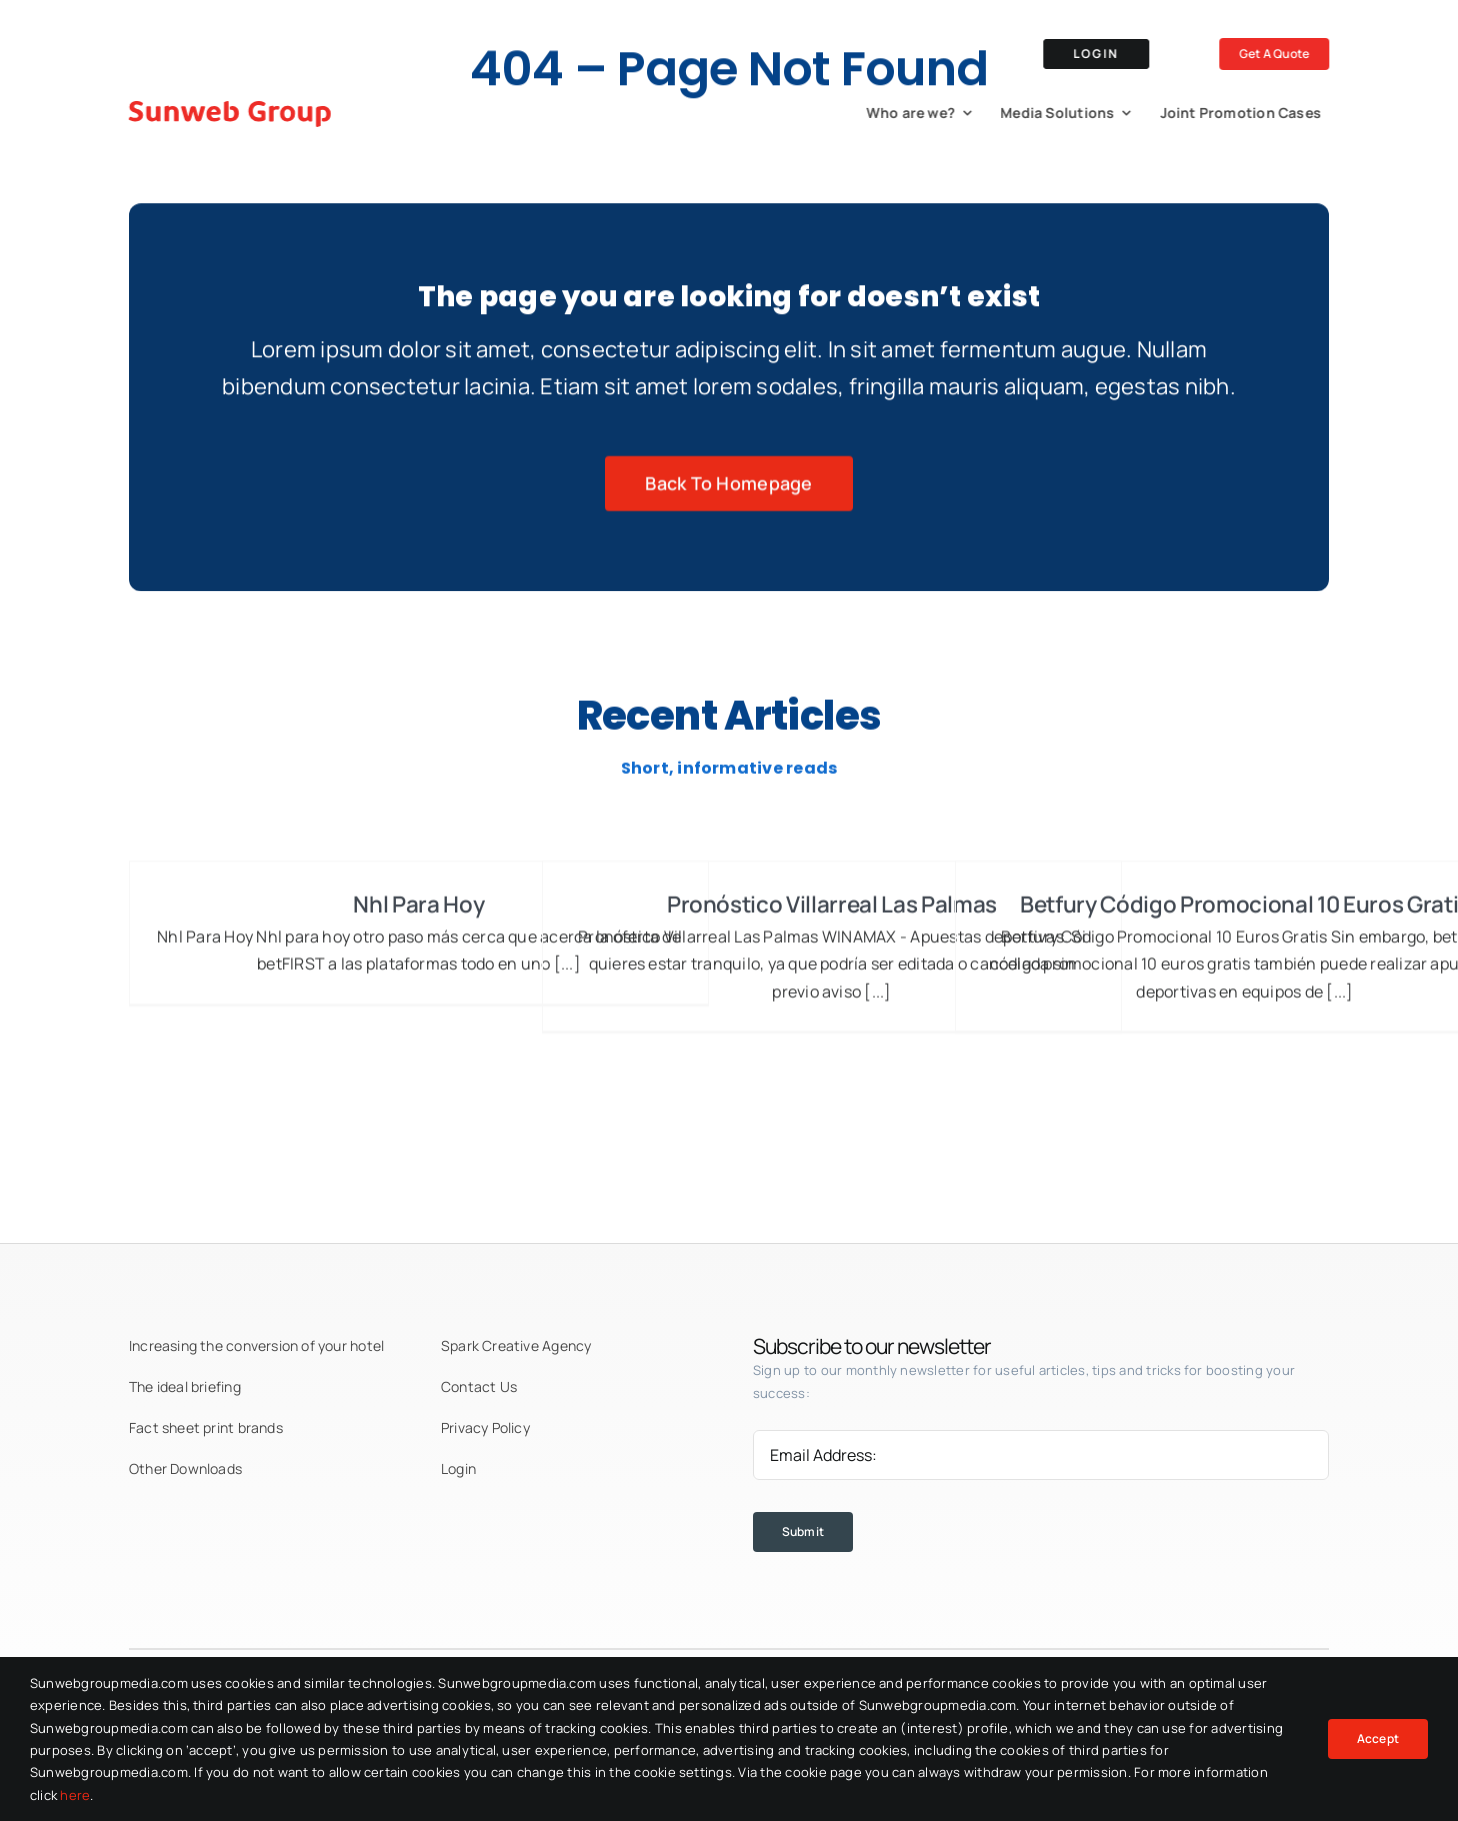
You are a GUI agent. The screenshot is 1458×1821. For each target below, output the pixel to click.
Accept (1378, 1738)
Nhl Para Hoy (418, 911)
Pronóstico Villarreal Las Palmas (832, 911)
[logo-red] (227, 99)
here (75, 1795)
